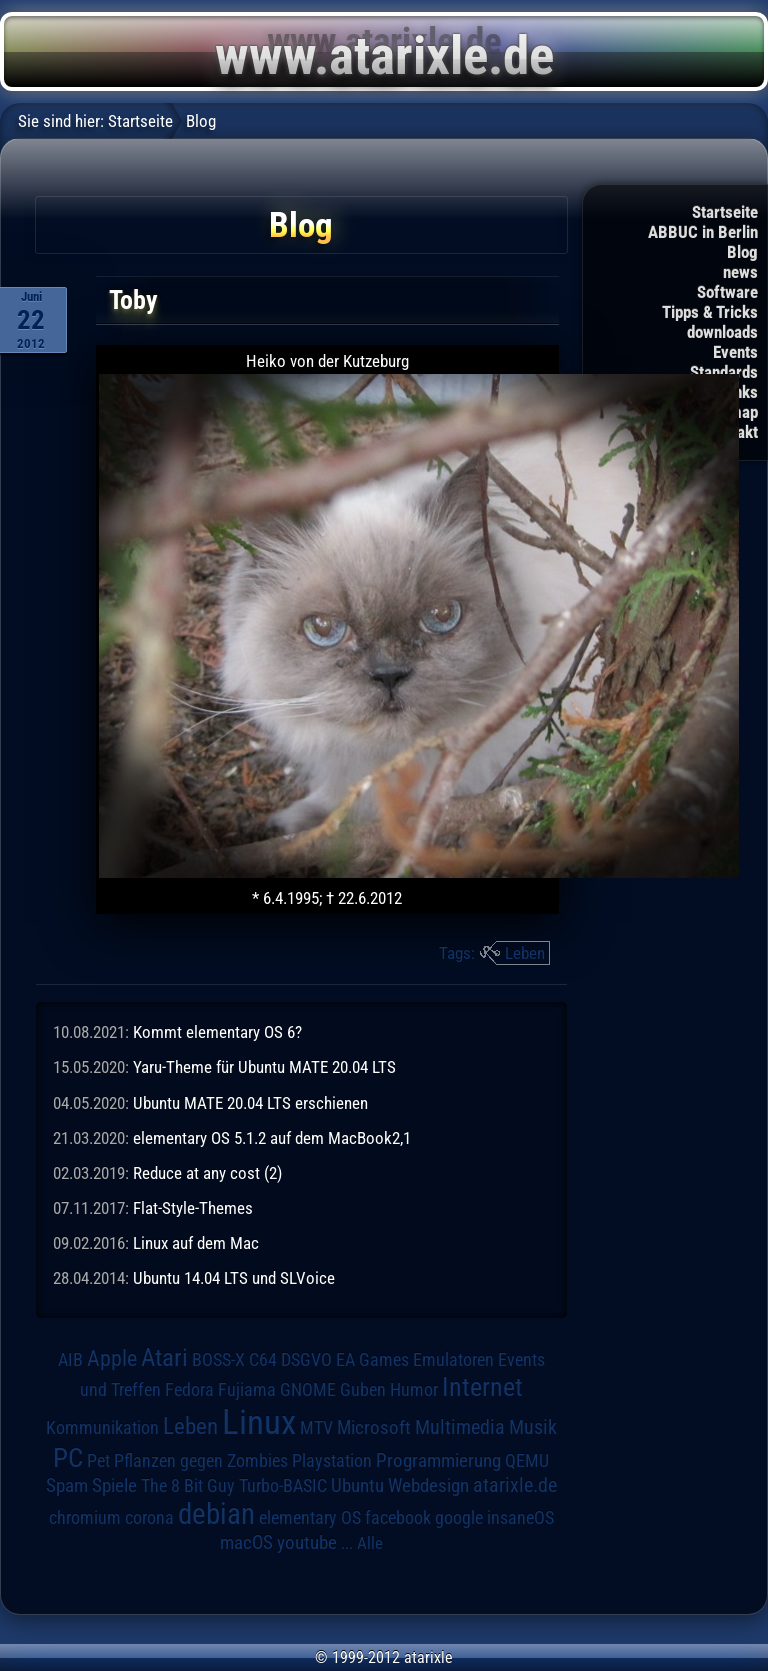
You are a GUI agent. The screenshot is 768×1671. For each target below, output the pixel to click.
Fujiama (247, 1389)
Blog (742, 252)
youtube (307, 1542)
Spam (67, 1486)
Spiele (114, 1485)
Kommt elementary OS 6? (217, 1032)
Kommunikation (102, 1427)
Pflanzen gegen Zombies (201, 1461)
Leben (525, 953)
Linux (259, 1422)
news (740, 272)
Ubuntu (357, 1486)
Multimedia (460, 1427)
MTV (316, 1427)
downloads (722, 332)
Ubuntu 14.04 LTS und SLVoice (234, 1278)
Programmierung (438, 1460)
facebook (398, 1518)
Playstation (332, 1461)
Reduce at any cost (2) (207, 1173)
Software (727, 292)
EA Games (372, 1360)
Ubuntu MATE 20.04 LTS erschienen (250, 1103)
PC (68, 1458)
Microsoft (374, 1427)
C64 (263, 1360)
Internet (482, 1387)
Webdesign (428, 1486)
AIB (70, 1360)
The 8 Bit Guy (188, 1485)
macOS (246, 1543)
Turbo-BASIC (283, 1485)
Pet (98, 1461)
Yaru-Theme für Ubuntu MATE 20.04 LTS (264, 1067)
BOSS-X (218, 1360)
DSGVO (306, 1360)
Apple (112, 1358)
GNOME (308, 1389)
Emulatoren (453, 1359)
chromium (85, 1518)
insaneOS (520, 1518)
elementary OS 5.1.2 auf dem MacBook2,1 (272, 1138)
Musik (533, 1427)
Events (735, 352)
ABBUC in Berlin (703, 232)
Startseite (725, 212)
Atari (164, 1357)
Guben (363, 1390)
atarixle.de (515, 1485)
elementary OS (310, 1517)
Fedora (189, 1389)
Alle (370, 1543)
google (459, 1518)
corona (149, 1518)
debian (216, 1514)
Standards (724, 372)
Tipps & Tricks (710, 312)
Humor (414, 1390)
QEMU (527, 1461)
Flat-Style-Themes (193, 1208)
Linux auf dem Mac (196, 1243)
